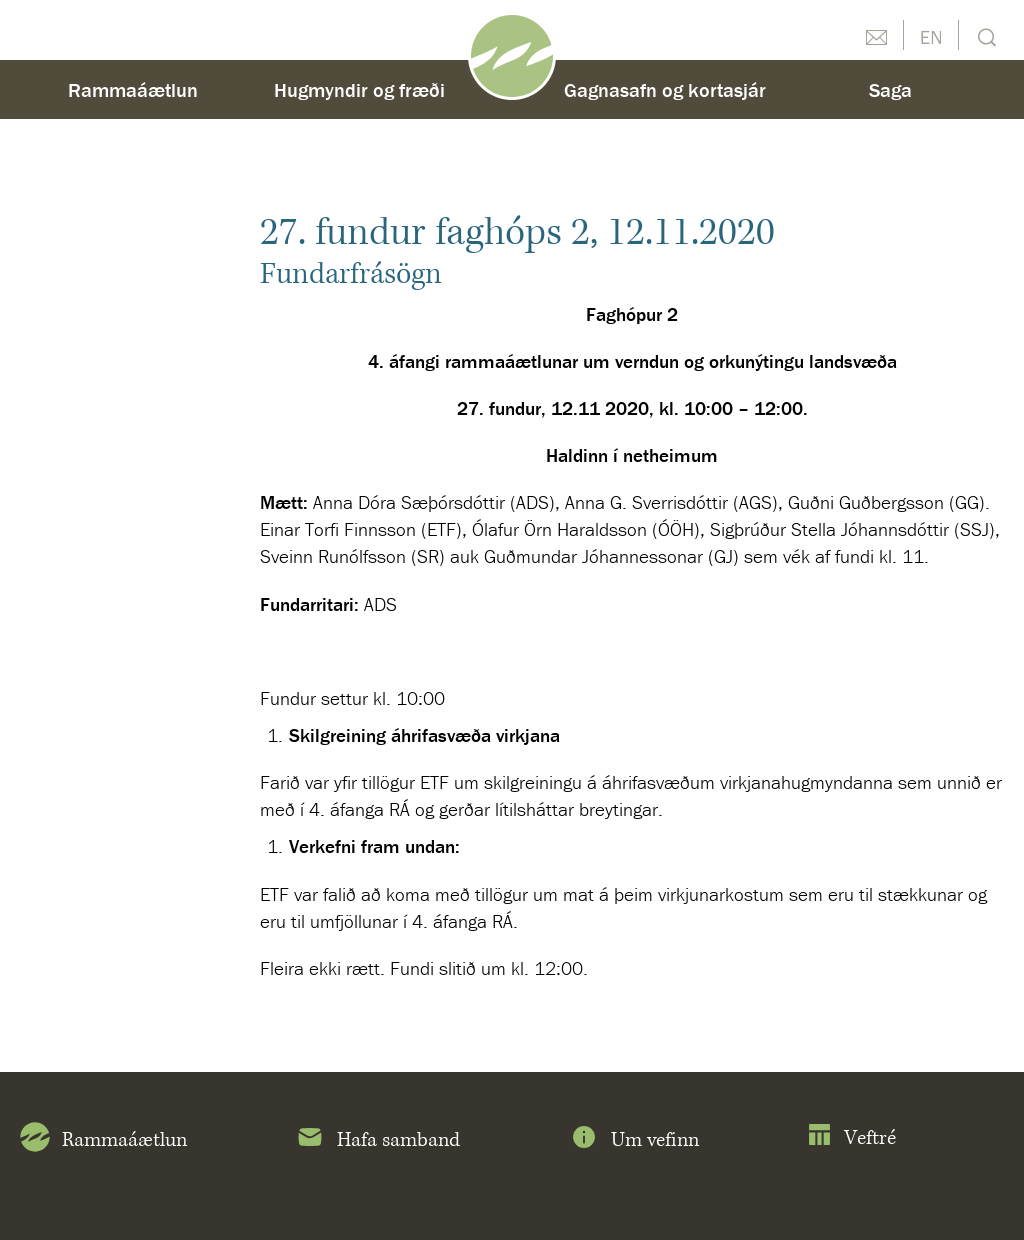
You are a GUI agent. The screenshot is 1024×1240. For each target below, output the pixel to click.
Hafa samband (377, 1141)
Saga (890, 89)
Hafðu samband (876, 35)
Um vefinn (634, 1141)
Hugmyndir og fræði (359, 89)
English (931, 35)
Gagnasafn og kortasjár (665, 89)
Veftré (851, 1138)
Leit (984, 35)
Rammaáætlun (133, 89)
